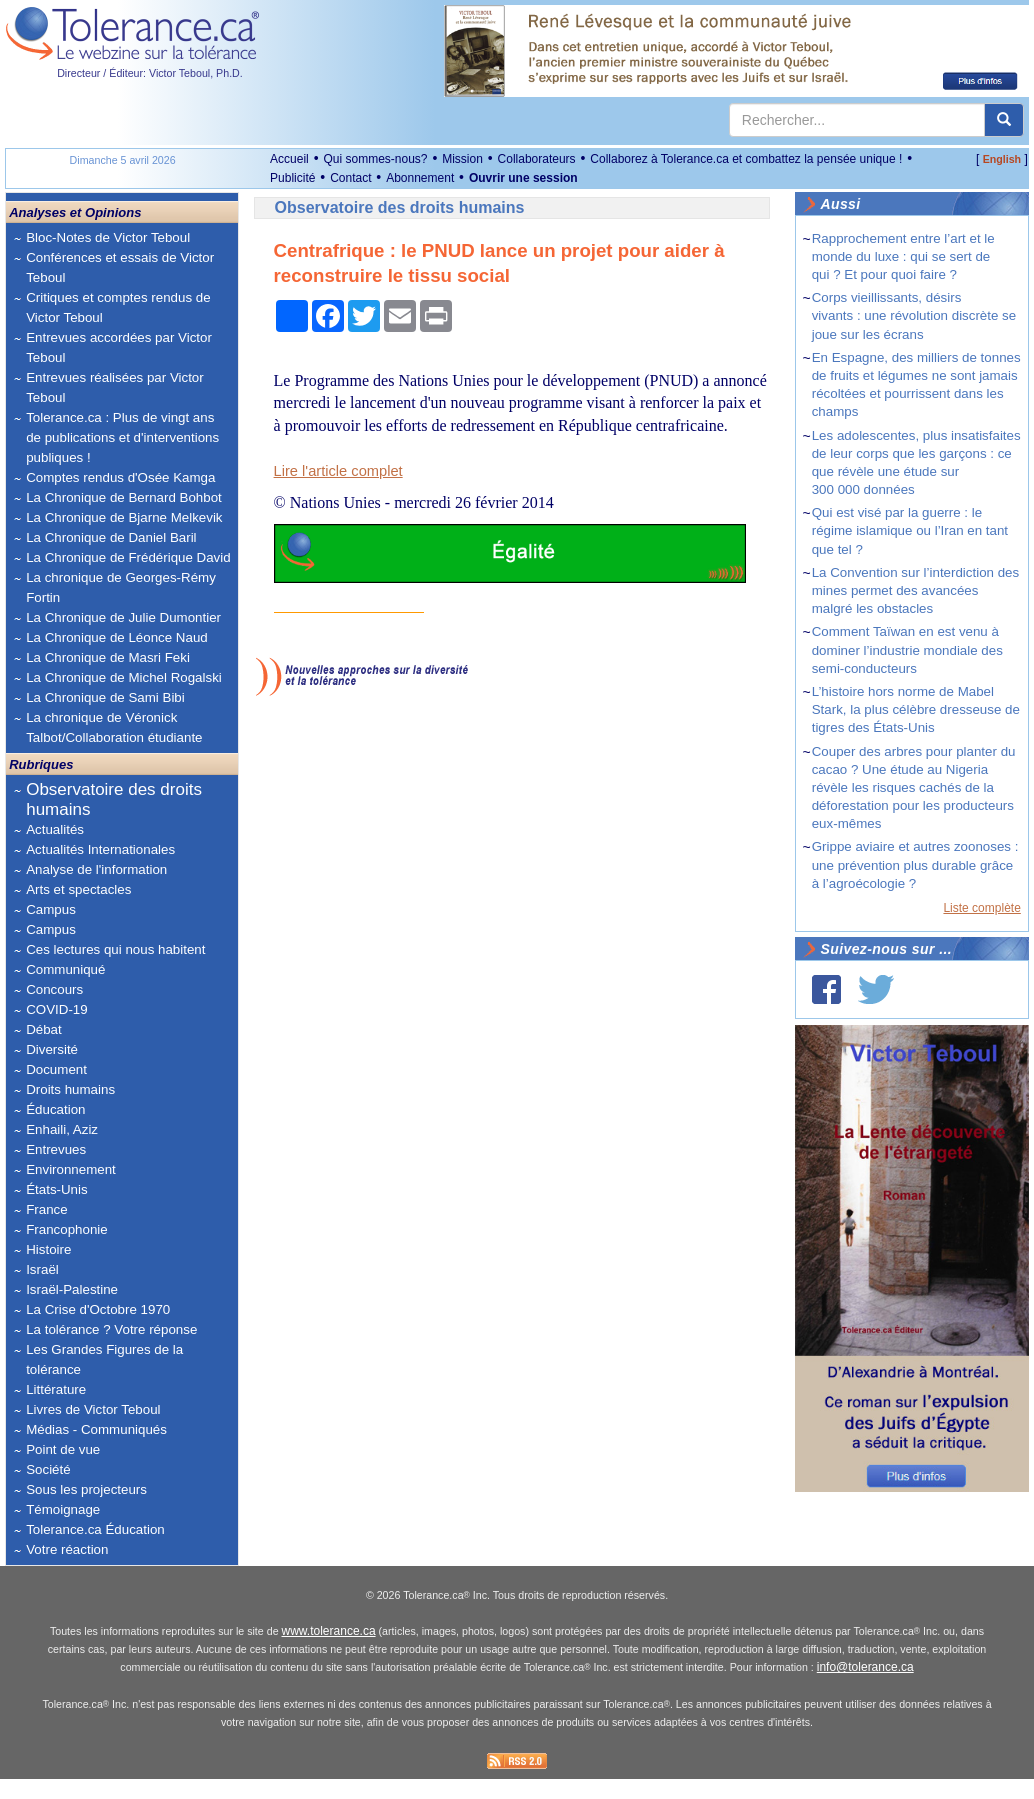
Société (48, 1469)
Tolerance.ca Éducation (95, 1529)
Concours (54, 989)
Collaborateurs (537, 159)
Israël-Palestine (72, 1289)
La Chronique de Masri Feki (108, 657)
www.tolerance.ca (329, 1651)
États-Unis (56, 1189)
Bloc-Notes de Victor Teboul (108, 237)
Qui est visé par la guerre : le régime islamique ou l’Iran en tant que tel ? (910, 530)
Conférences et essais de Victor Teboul (120, 267)
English (1002, 159)
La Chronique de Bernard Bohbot (124, 497)
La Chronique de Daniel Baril (111, 537)
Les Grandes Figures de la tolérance (104, 1359)
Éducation (55, 1109)
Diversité (52, 1049)
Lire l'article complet (338, 471)
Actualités (55, 829)
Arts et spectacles (78, 889)
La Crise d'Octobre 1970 (98, 1309)
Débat (44, 1029)
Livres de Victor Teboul (93, 1409)
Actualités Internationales (100, 849)
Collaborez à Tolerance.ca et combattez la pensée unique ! (746, 159)
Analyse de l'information (96, 869)
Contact (350, 178)
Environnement (71, 1169)
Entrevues (56, 1149)
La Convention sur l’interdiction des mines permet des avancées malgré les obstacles (915, 590)
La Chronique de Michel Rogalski (124, 677)
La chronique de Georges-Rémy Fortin (121, 587)
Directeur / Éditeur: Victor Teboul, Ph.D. (150, 73)
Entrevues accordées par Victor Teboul (119, 347)
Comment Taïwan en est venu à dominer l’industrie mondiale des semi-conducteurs (907, 649)
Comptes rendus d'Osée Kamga (120, 477)
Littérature (56, 1389)
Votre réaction (67, 1549)
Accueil (289, 159)
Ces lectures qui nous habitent (115, 949)
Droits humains (70, 1089)
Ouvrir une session (523, 178)
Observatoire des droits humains (114, 799)
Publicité (292, 178)
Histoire (48, 1249)
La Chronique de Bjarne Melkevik (124, 517)
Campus (51, 909)
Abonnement (420, 178)
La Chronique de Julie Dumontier (123, 617)
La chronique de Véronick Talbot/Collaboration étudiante (114, 727)
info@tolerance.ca (865, 1687)
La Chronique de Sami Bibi (105, 697)
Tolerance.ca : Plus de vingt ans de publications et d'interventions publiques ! (122, 437)
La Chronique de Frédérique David (128, 557)
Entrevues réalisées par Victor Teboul (115, 387)
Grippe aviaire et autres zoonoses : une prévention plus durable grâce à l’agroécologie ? (915, 864)
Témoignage (63, 1509)
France (46, 1209)
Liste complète (981, 908)
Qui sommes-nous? (375, 159)
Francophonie (67, 1229)
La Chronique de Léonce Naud (117, 637)
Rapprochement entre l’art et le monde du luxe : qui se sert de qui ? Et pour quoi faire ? (903, 256)
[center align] (1004, 120)
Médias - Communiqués (96, 1429)
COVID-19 (56, 1009)
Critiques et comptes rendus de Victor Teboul (118, 307)
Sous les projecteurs (86, 1489)
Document (56, 1069)
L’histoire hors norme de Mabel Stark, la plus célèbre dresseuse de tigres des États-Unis (916, 709)
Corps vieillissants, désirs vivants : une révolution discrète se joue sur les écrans (914, 315)
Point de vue (63, 1449)
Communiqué (65, 969)
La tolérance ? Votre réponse (111, 1329)
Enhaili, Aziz (62, 1129)
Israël (42, 1269)
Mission (462, 159)
